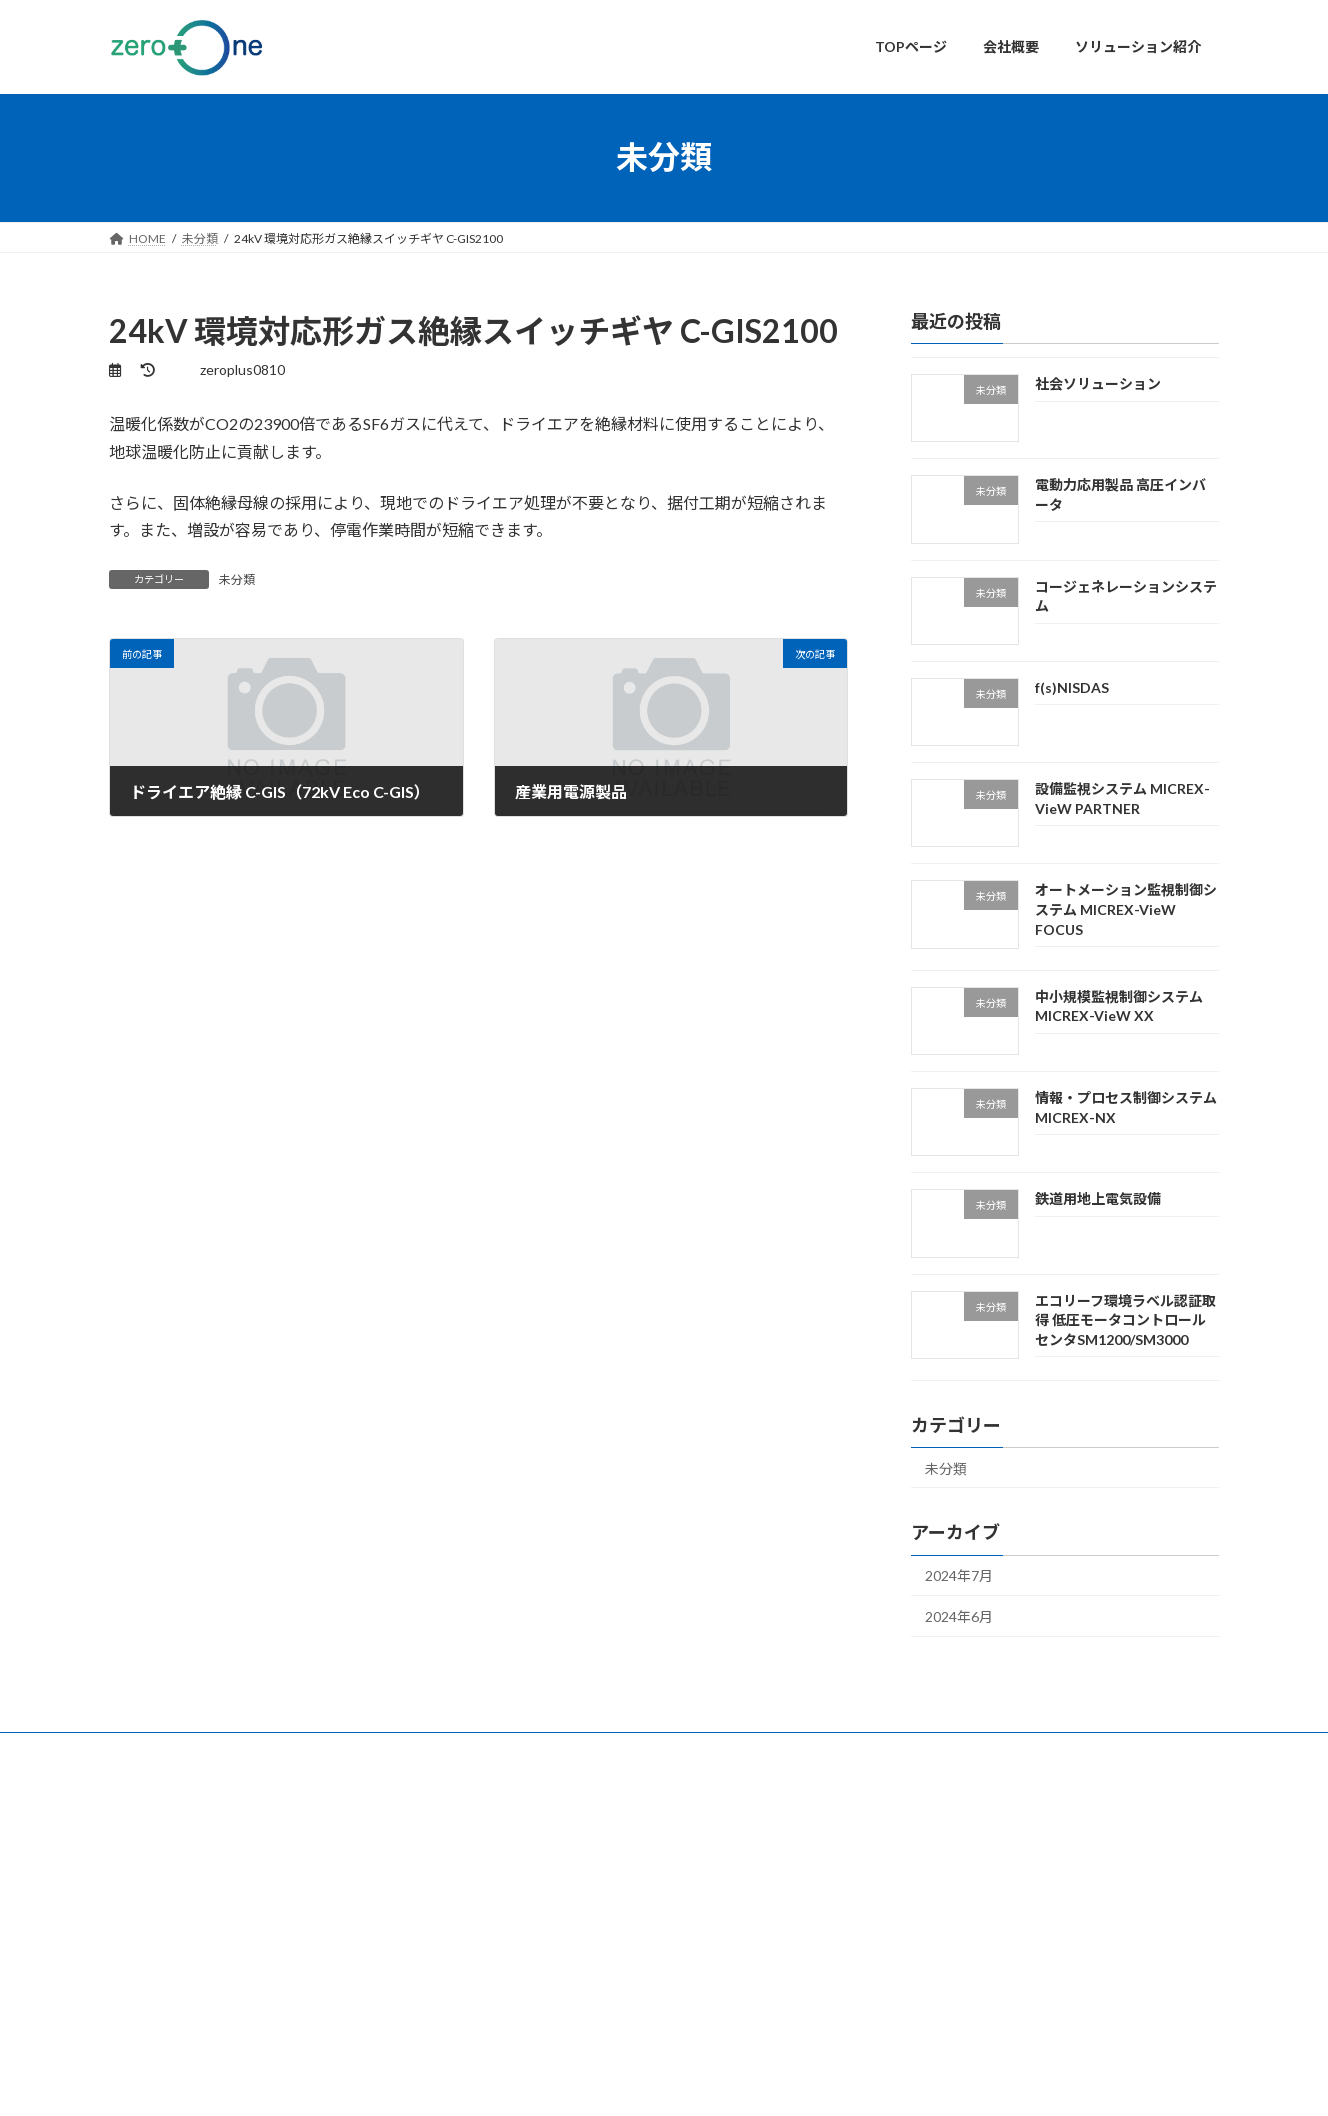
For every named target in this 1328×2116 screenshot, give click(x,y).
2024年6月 (959, 1616)
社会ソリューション (1098, 383)
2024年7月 (959, 1575)
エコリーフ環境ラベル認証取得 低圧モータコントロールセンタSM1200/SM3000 (1125, 1319)
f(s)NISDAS (1072, 686)
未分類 (237, 579)
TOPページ (530, 1867)
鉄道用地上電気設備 (1098, 1198)
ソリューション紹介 (555, 1937)
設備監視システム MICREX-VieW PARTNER (1001, 1979)
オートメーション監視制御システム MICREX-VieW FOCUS (1126, 909)
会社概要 (525, 1902)
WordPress (577, 2081)
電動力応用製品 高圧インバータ (972, 1901)
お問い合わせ (164, 1750)
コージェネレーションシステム (971, 1928)
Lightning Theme (666, 2081)
